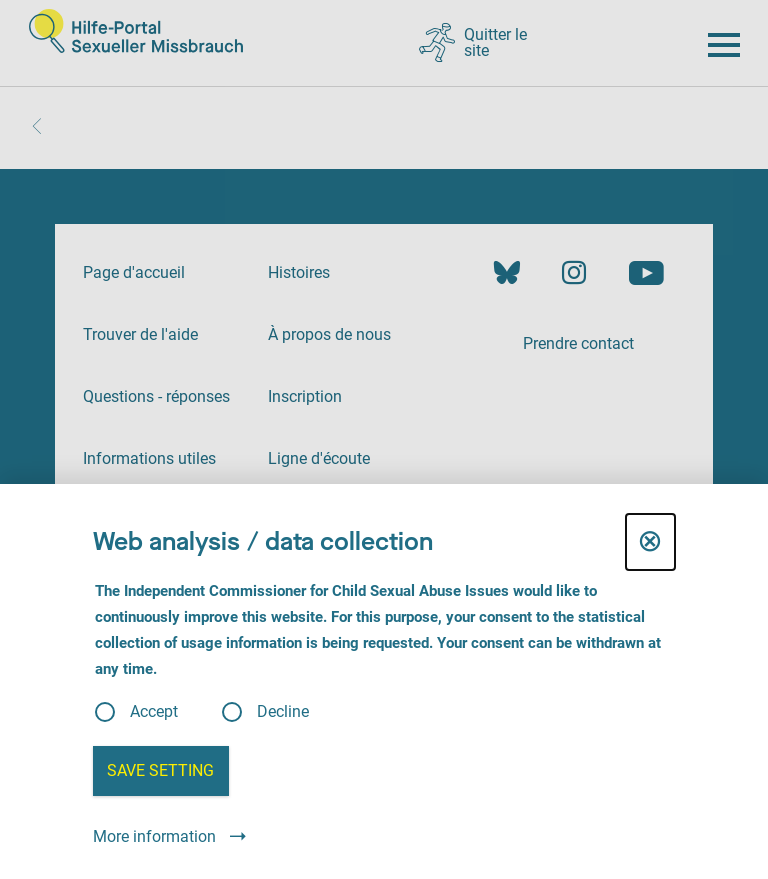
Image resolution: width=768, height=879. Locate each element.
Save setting (160, 770)
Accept (154, 712)
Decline (283, 712)
